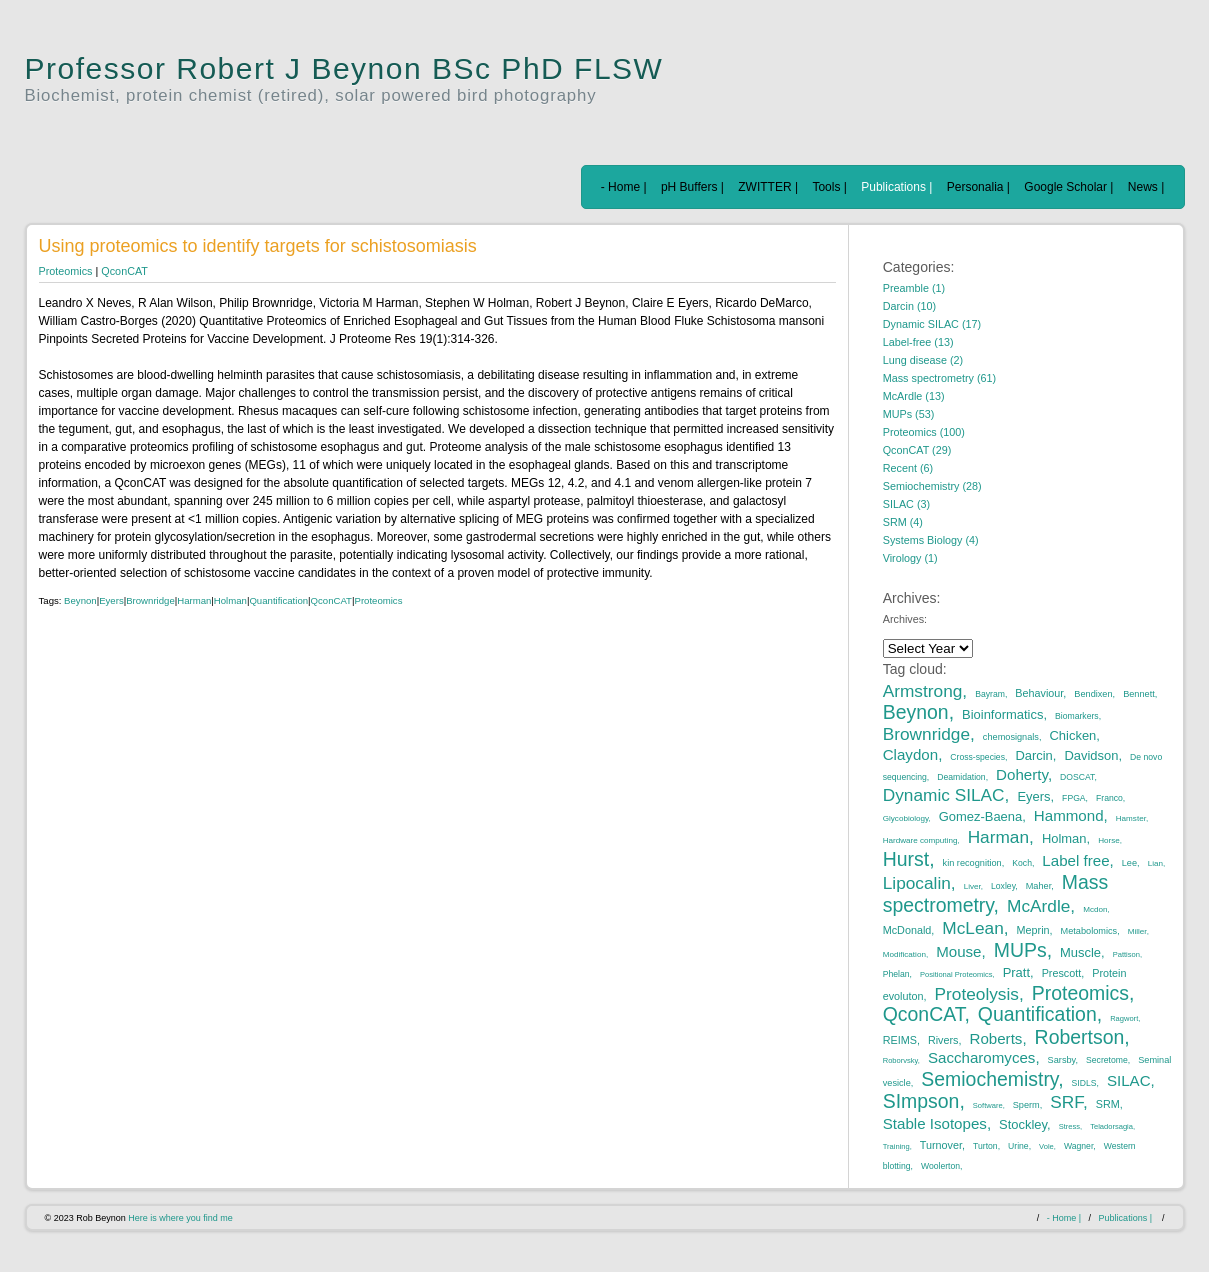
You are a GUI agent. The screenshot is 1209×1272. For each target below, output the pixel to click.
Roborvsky (900, 1060)
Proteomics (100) (924, 432)
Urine (1018, 1146)
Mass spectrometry (996, 893)
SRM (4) (903, 522)
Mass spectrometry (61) (939, 378)
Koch (1022, 863)
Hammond (1069, 815)
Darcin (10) (909, 306)
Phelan (896, 974)
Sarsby (1062, 1060)
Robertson (1080, 1037)
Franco (1109, 798)
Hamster (1131, 818)
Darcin (1033, 755)
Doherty (1022, 774)
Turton (985, 1146)
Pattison (1126, 954)
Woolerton (940, 1166)
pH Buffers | (692, 187)
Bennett (1139, 694)
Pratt (1016, 972)
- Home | (624, 187)
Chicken (1073, 735)
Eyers (111, 600)
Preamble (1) (914, 288)
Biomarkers (1077, 716)
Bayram (990, 694)
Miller (1137, 931)
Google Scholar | (1068, 187)
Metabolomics (1089, 931)
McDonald (907, 930)
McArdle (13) (914, 396)
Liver (972, 886)
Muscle (1080, 952)
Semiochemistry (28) (932, 486)
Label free (1075, 860)
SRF (1066, 1102)
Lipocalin (917, 883)
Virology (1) (910, 558)
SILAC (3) (906, 504)
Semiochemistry (989, 1079)
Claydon (910, 754)
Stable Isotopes (935, 1123)
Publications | (896, 187)
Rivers (943, 1040)
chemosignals (1011, 737)
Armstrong (923, 691)
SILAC (1129, 1080)
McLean (972, 928)
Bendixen (1093, 694)
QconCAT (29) (917, 450)
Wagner (1078, 1146)
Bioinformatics (1002, 714)
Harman (194, 600)
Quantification (278, 600)
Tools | (829, 187)
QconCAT (124, 271)
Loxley (1003, 886)
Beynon (80, 600)
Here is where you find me (180, 1218)
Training (896, 1146)
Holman (230, 600)
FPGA (1073, 798)
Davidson (1091, 755)
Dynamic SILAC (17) (932, 324)
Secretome (1107, 1060)
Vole (1046, 1146)
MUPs (1020, 950)
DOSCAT (1077, 777)
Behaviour (1039, 693)
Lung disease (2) (923, 360)
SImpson (921, 1101)
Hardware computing (920, 840)
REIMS (900, 1040)
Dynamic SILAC (944, 795)
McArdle (1038, 906)
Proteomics (66, 271)
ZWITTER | (768, 187)
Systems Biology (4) (931, 540)
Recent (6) (908, 468)
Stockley (1023, 1124)
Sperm (1026, 1105)
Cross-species (977, 757)
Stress (1069, 1126)
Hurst (906, 859)
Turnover (941, 1145)
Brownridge (150, 600)
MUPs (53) (909, 414)
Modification (904, 954)
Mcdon (1095, 909)
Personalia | (978, 187)
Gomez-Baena (981, 816)
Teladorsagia (1111, 1126)
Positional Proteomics (956, 974)
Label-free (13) (918, 342)
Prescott (1062, 973)
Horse (1109, 840)
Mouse (958, 951)
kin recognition (972, 863)
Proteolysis (977, 994)
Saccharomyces (982, 1057)
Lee (1129, 863)
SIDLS (1084, 1083)
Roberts (996, 1038)
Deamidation (961, 777)
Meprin (1033, 930)
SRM (1108, 1104)
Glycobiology (906, 818)
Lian (1155, 863)
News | (1146, 187)
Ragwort (1124, 1018)
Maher (1039, 886)
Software (988, 1105)
